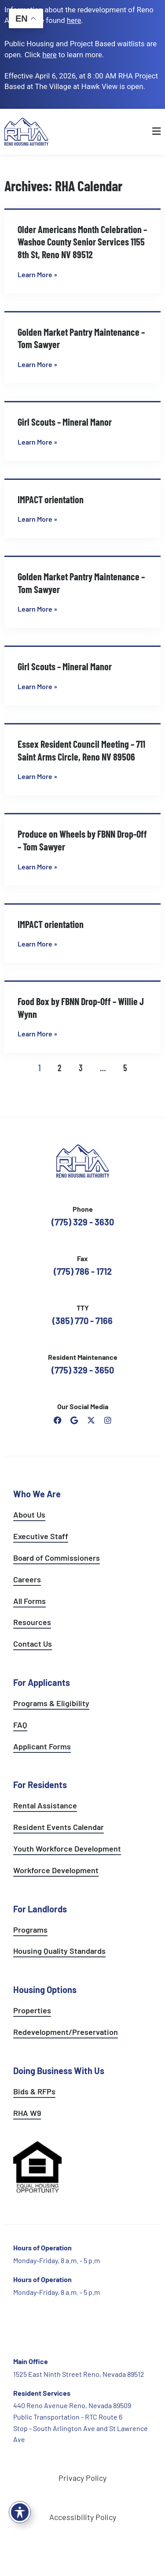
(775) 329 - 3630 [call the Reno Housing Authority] (82, 1222)
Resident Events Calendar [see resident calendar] (58, 1827)
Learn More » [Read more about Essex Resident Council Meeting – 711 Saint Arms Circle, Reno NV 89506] (37, 776)
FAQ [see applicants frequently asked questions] (20, 1725)
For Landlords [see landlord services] (40, 1909)
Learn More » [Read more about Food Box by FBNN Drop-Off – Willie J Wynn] (37, 1033)
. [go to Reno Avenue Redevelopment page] (75, 20)
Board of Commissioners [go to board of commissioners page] (56, 1558)
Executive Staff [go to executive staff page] (40, 1536)
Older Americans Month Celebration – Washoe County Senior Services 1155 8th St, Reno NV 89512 (82, 241)
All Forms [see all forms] (29, 1601)
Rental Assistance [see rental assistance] (45, 1805)
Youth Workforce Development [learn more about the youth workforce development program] (67, 1848)
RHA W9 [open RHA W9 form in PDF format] (27, 2113)
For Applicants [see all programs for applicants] (41, 1682)
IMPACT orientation (51, 499)
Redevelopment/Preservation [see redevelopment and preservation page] (65, 2032)
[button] (140, 131)
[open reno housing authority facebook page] (58, 1420)
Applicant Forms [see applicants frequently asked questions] (42, 1746)
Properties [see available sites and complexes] (32, 2010)
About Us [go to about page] (29, 1514)
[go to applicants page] (49, 54)
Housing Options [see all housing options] (45, 1989)
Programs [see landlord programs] (30, 1929)
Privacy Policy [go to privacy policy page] (82, 2478)
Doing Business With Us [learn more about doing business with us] (58, 2070)
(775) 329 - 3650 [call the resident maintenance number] (82, 1370)
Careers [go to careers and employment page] (27, 1579)
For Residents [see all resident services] (40, 1784)
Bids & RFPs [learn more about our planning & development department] (34, 2091)
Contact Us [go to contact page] (32, 1643)
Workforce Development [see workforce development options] (56, 1870)
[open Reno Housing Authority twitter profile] (91, 1420)
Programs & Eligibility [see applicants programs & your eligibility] (51, 1703)
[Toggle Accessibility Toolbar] (19, 2512)
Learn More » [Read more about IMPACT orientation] (37, 519)
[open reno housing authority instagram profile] (108, 1420)
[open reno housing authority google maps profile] (74, 1420)
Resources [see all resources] (32, 1622)
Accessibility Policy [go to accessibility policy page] (82, 2517)
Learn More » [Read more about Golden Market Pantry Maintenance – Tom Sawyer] (37, 364)
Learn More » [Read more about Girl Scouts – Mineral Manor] (37, 442)
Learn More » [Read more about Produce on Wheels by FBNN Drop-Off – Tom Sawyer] (37, 866)
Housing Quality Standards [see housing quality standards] (59, 1951)
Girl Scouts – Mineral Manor (65, 421)
